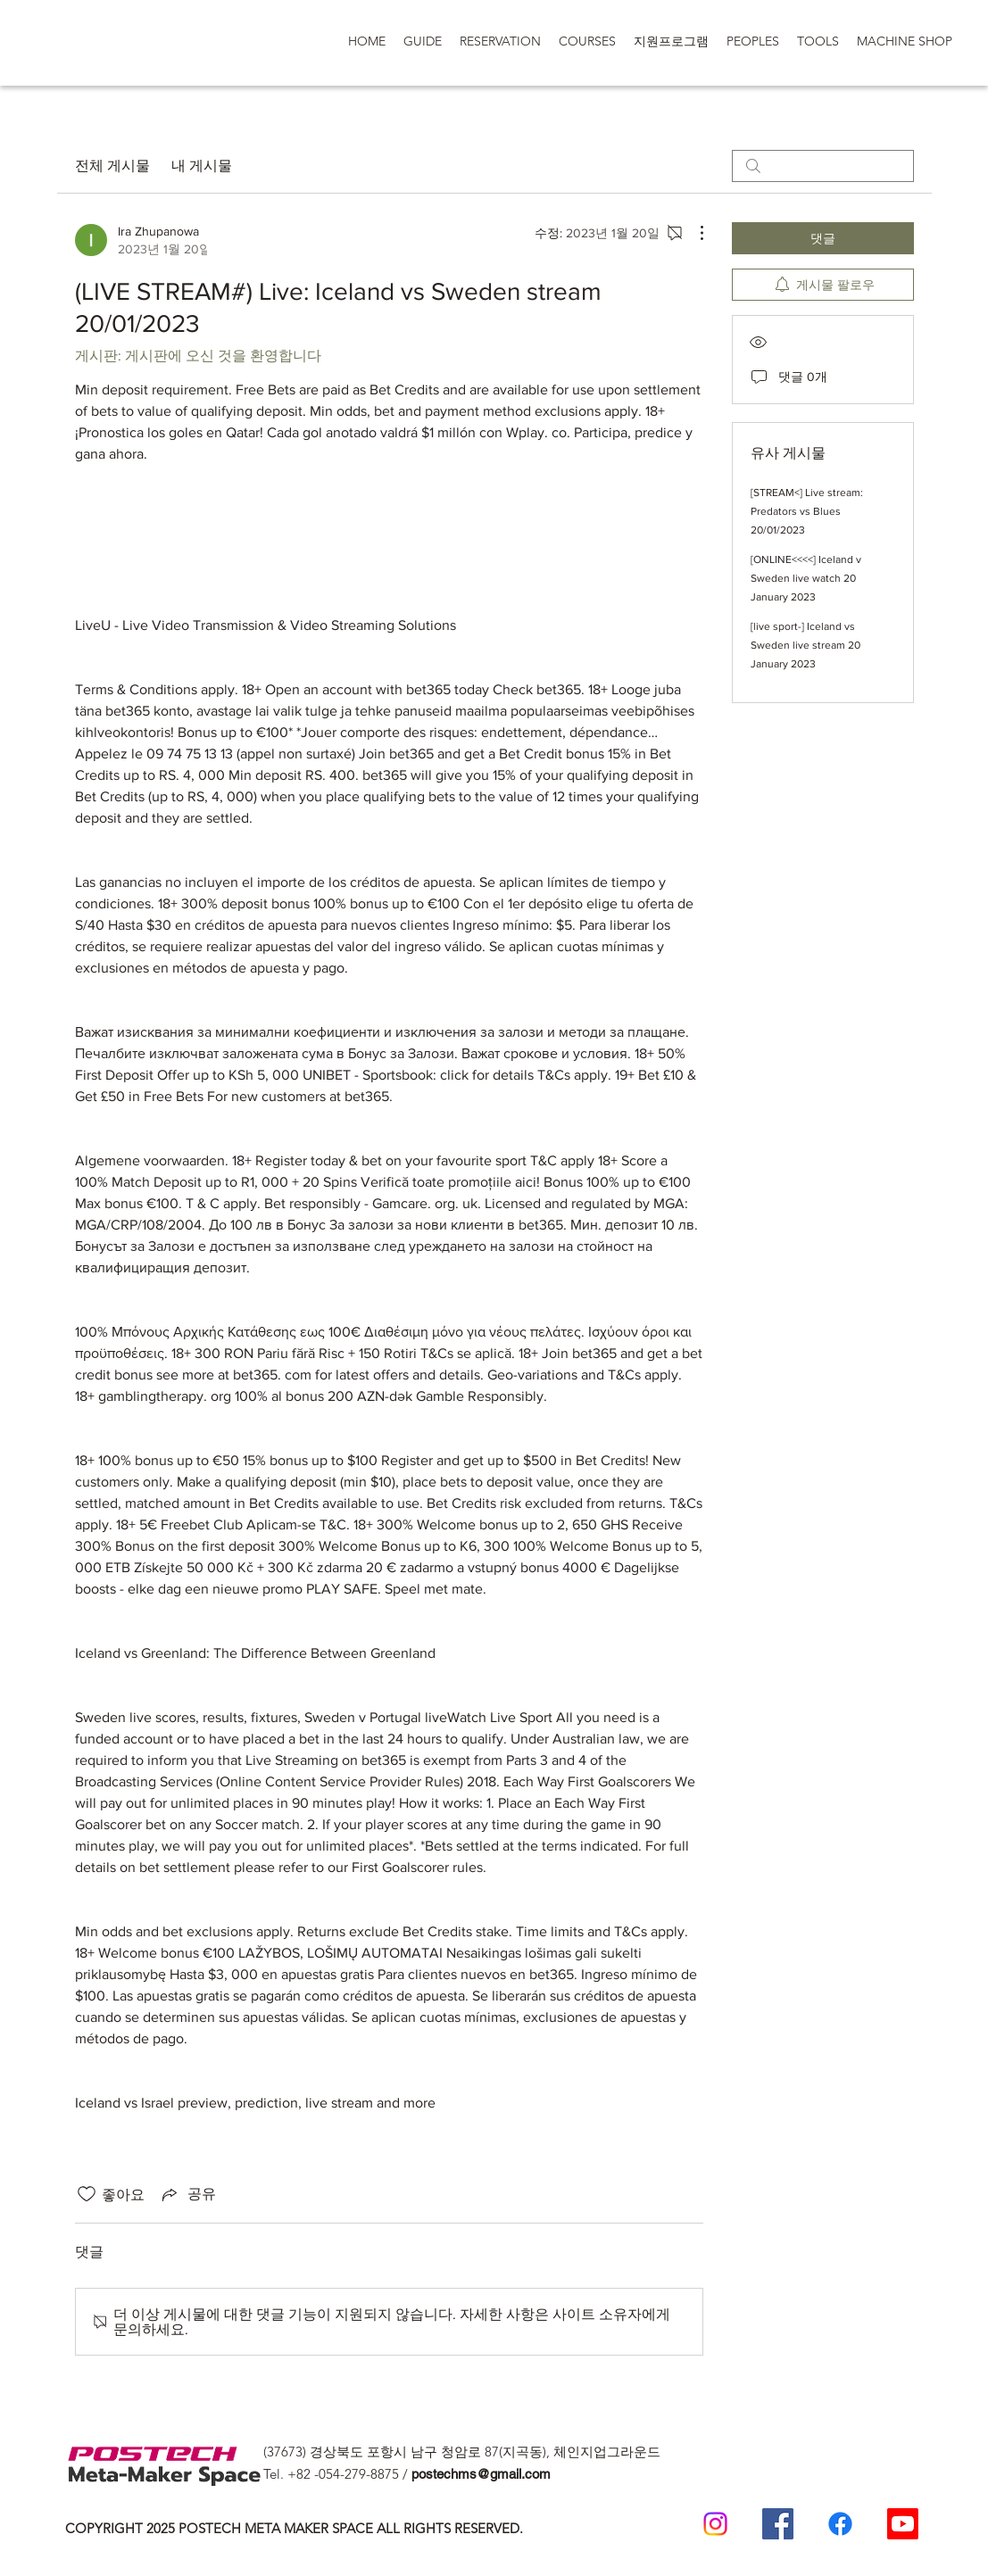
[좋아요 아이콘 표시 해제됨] (86, 2194)
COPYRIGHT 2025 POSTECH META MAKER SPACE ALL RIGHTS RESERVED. (294, 2528)
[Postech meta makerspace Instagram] (715, 2523)
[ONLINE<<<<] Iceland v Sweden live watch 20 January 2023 (806, 578)
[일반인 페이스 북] (840, 2523)
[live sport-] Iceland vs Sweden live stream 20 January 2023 (805, 645)
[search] (823, 166)
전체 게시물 (112, 165)
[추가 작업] (692, 233)
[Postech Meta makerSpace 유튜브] (902, 2523)
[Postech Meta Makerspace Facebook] (777, 2523)
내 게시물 (201, 165)
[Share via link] (187, 2194)
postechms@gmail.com (481, 2473)
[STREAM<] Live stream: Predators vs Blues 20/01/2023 (807, 511)
